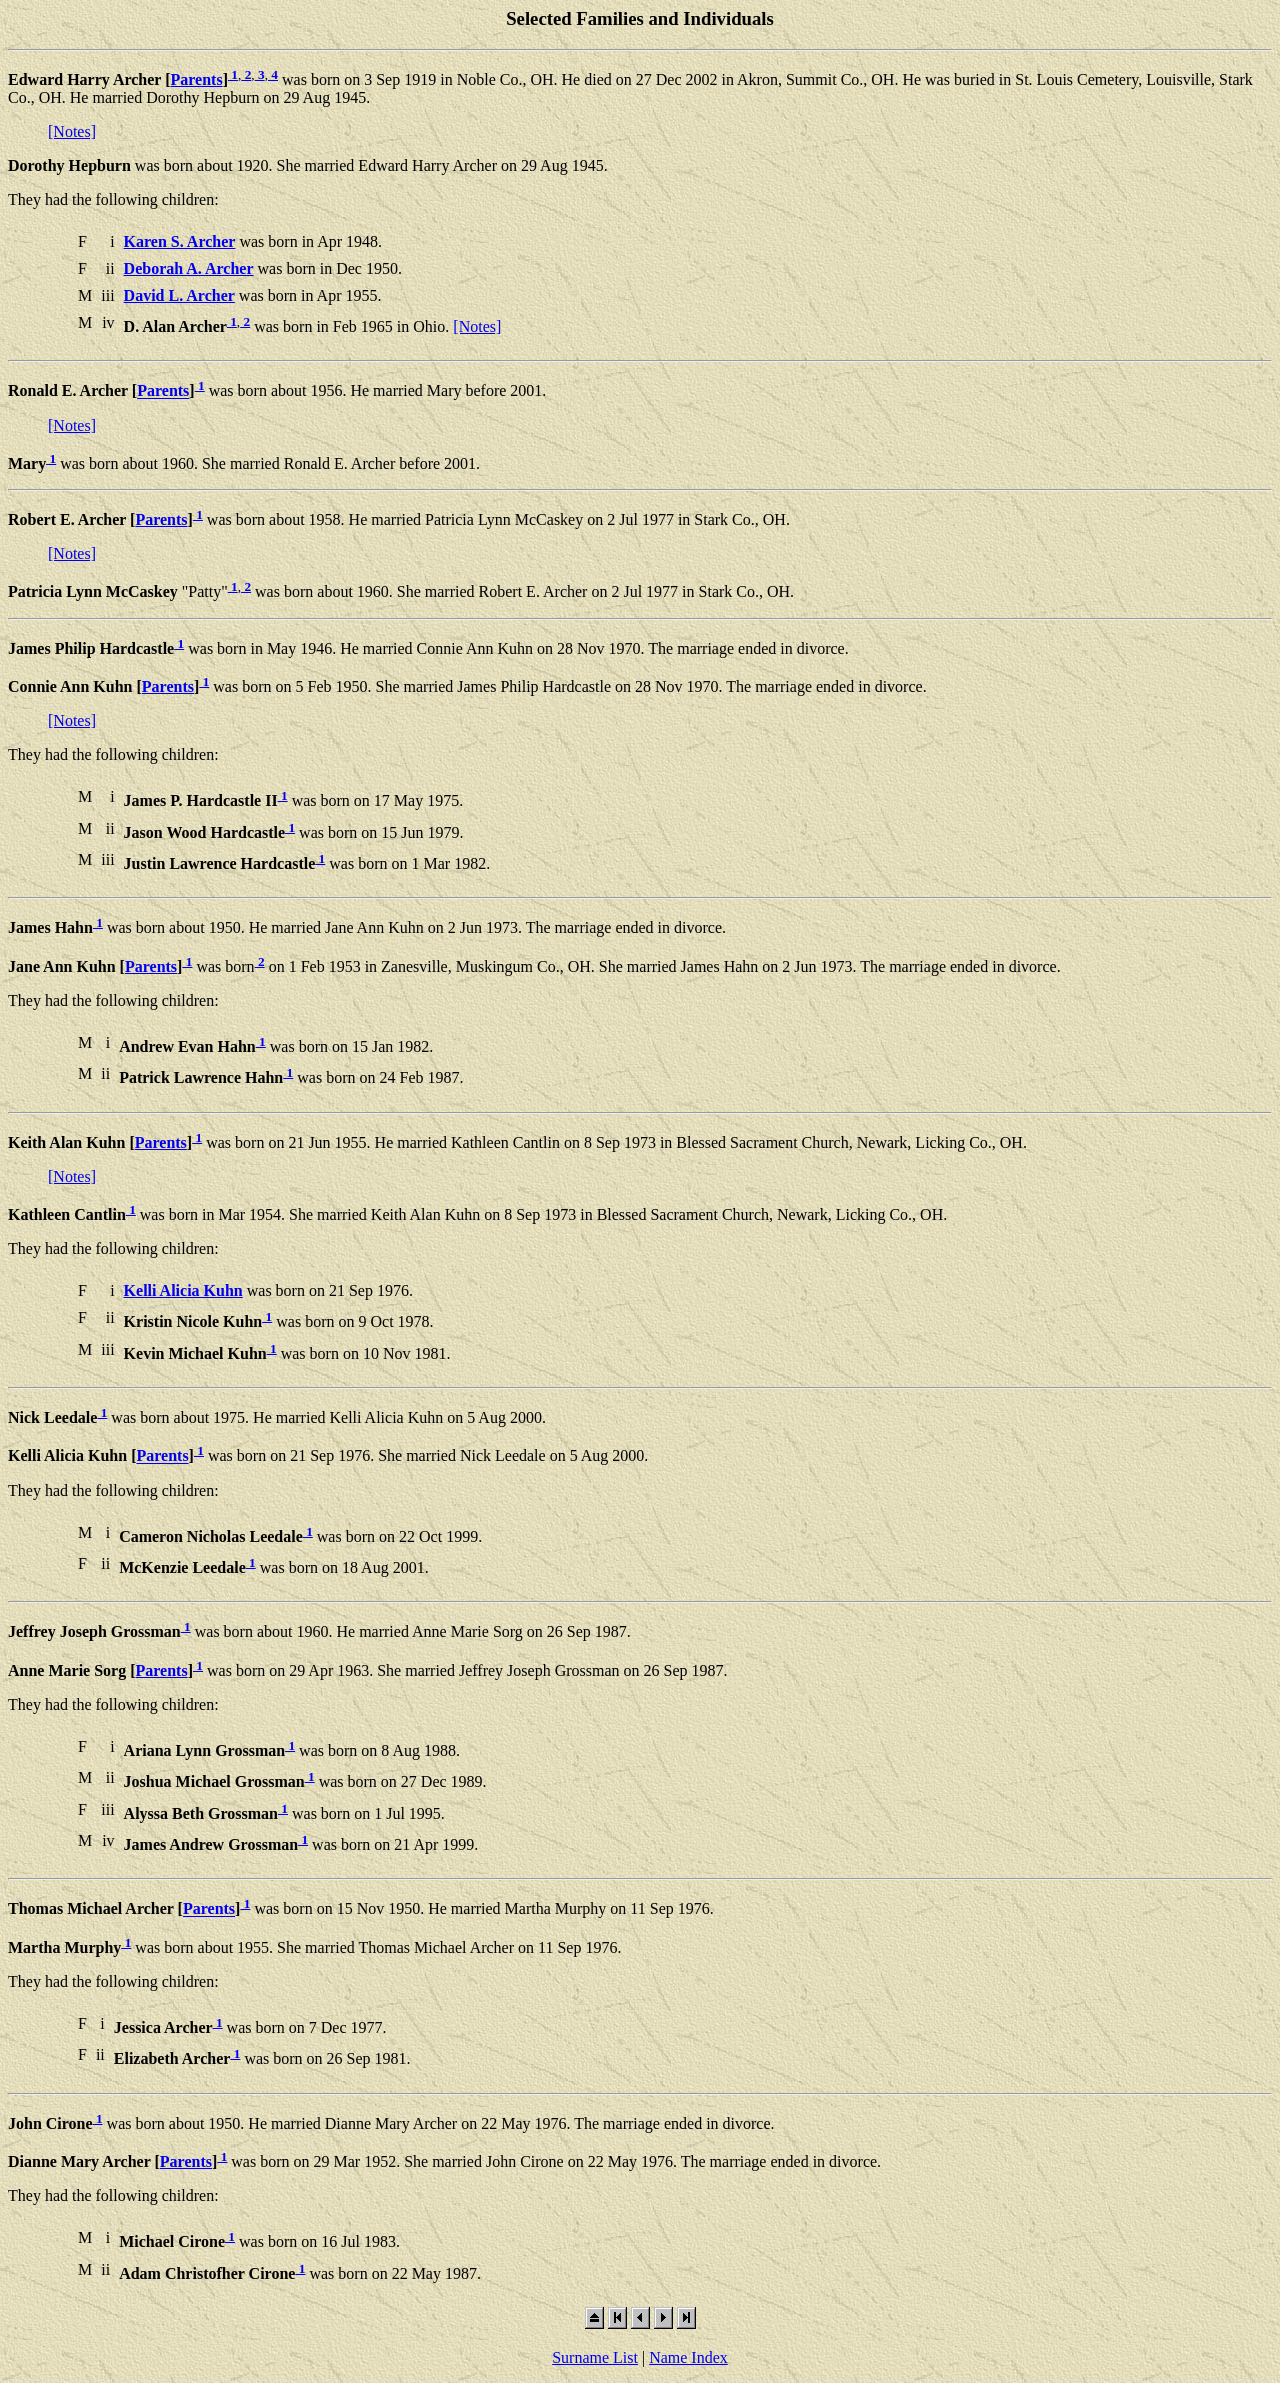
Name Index (688, 2357)
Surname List (595, 2357)
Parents (197, 79)
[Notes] (72, 131)
